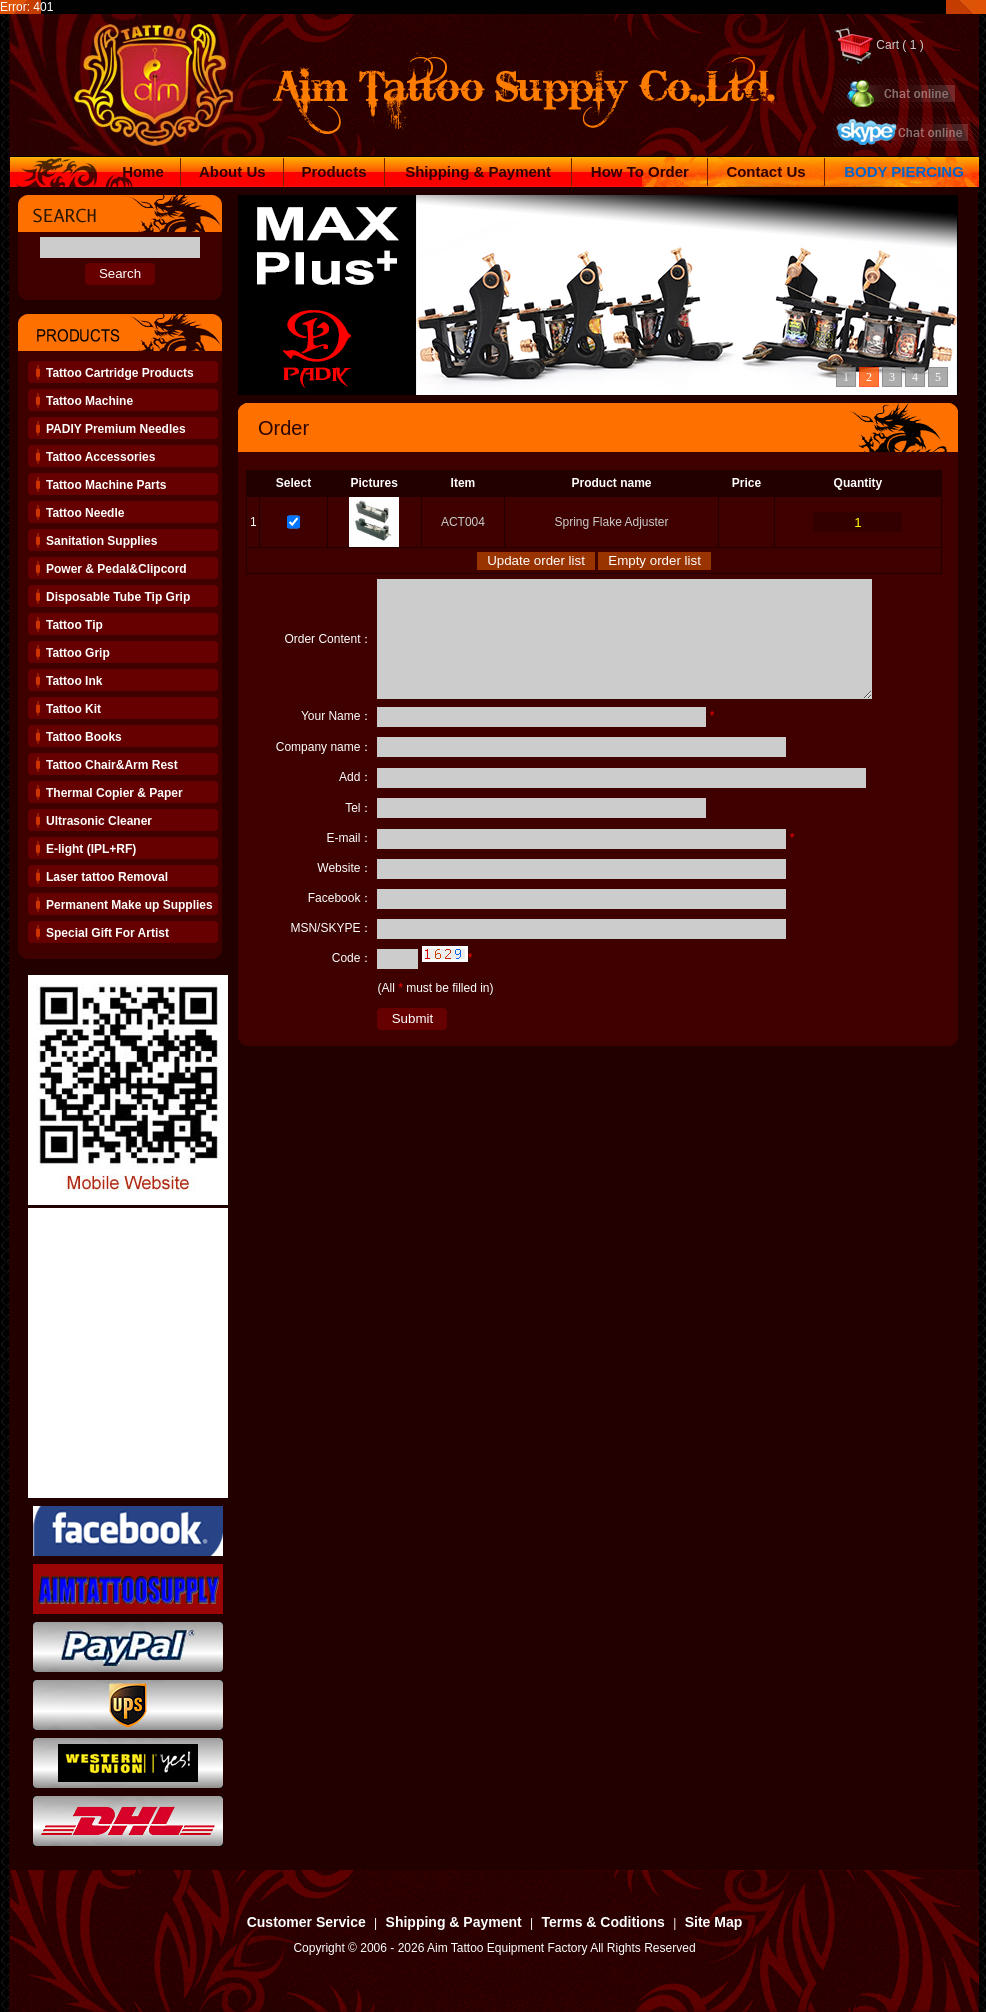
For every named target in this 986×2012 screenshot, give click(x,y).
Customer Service (306, 1922)
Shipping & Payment (478, 171)
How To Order (640, 171)
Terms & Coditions (602, 1922)
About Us (232, 171)
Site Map (714, 1922)
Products (334, 171)
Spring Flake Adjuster (611, 522)
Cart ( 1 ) (878, 45)
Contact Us (765, 171)
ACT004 (463, 522)
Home (143, 171)
